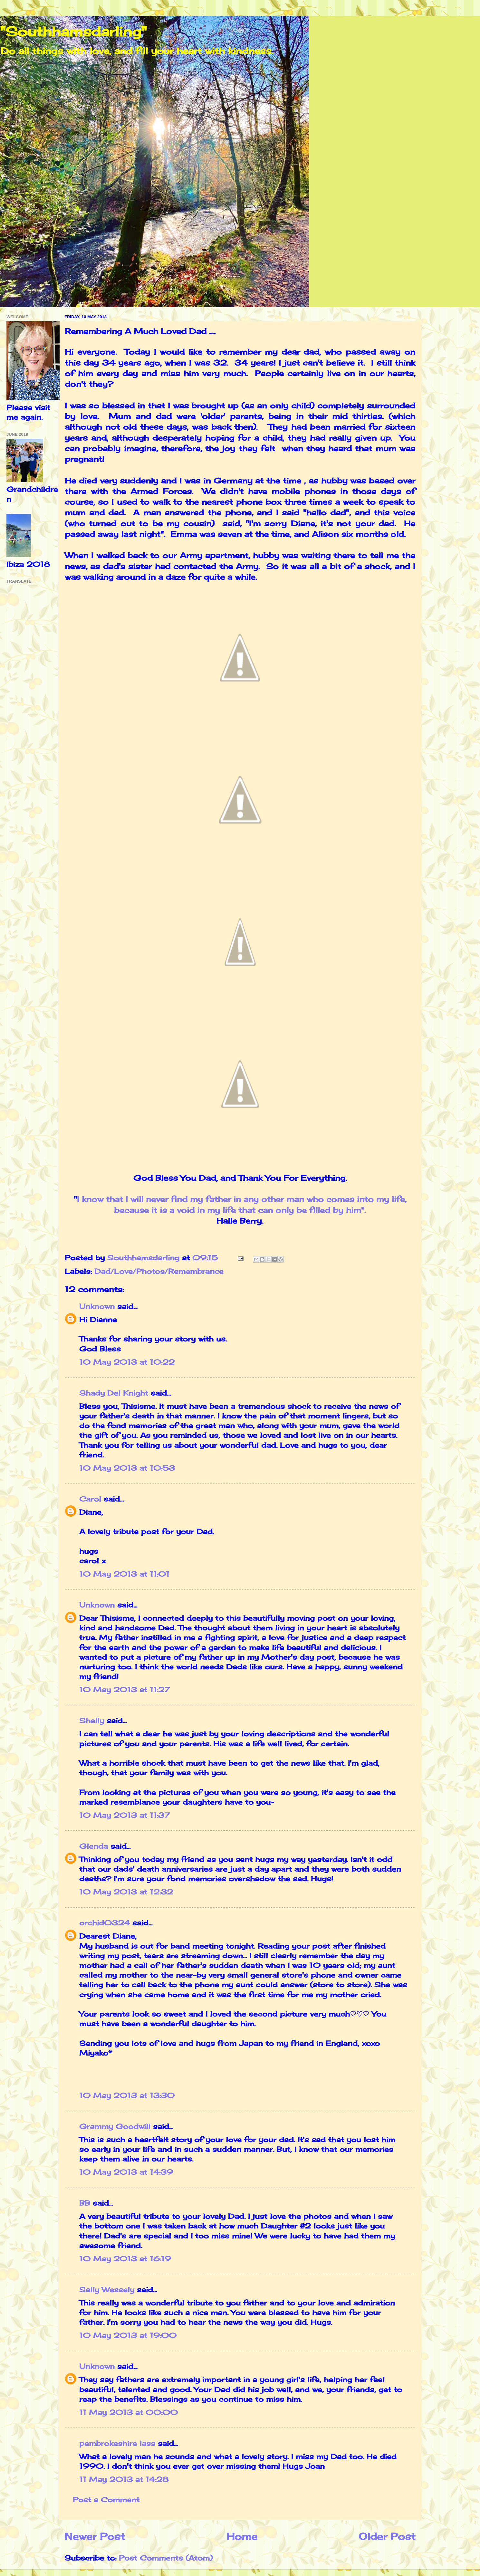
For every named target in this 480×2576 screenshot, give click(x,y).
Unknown (97, 1306)
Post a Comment (106, 2499)
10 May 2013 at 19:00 (128, 2335)
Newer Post (94, 2536)
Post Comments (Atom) (166, 2558)
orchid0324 (104, 1923)
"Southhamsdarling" (73, 31)
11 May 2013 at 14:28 (123, 2479)
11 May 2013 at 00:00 (128, 2412)
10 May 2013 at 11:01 (124, 1574)
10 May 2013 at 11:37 (124, 1815)
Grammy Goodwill (114, 2126)
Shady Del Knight (113, 1393)
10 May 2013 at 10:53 (127, 1468)
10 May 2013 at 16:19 (125, 2259)
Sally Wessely (106, 2289)
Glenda (93, 1846)
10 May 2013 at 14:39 (126, 2172)
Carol (91, 1499)
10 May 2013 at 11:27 (124, 1689)
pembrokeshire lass (117, 2443)
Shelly (91, 1720)
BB (84, 2203)
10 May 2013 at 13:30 (127, 2095)
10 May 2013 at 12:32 (126, 1892)
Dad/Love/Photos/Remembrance (159, 1271)
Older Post (387, 2536)
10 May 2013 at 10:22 (127, 1362)
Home (241, 2536)
